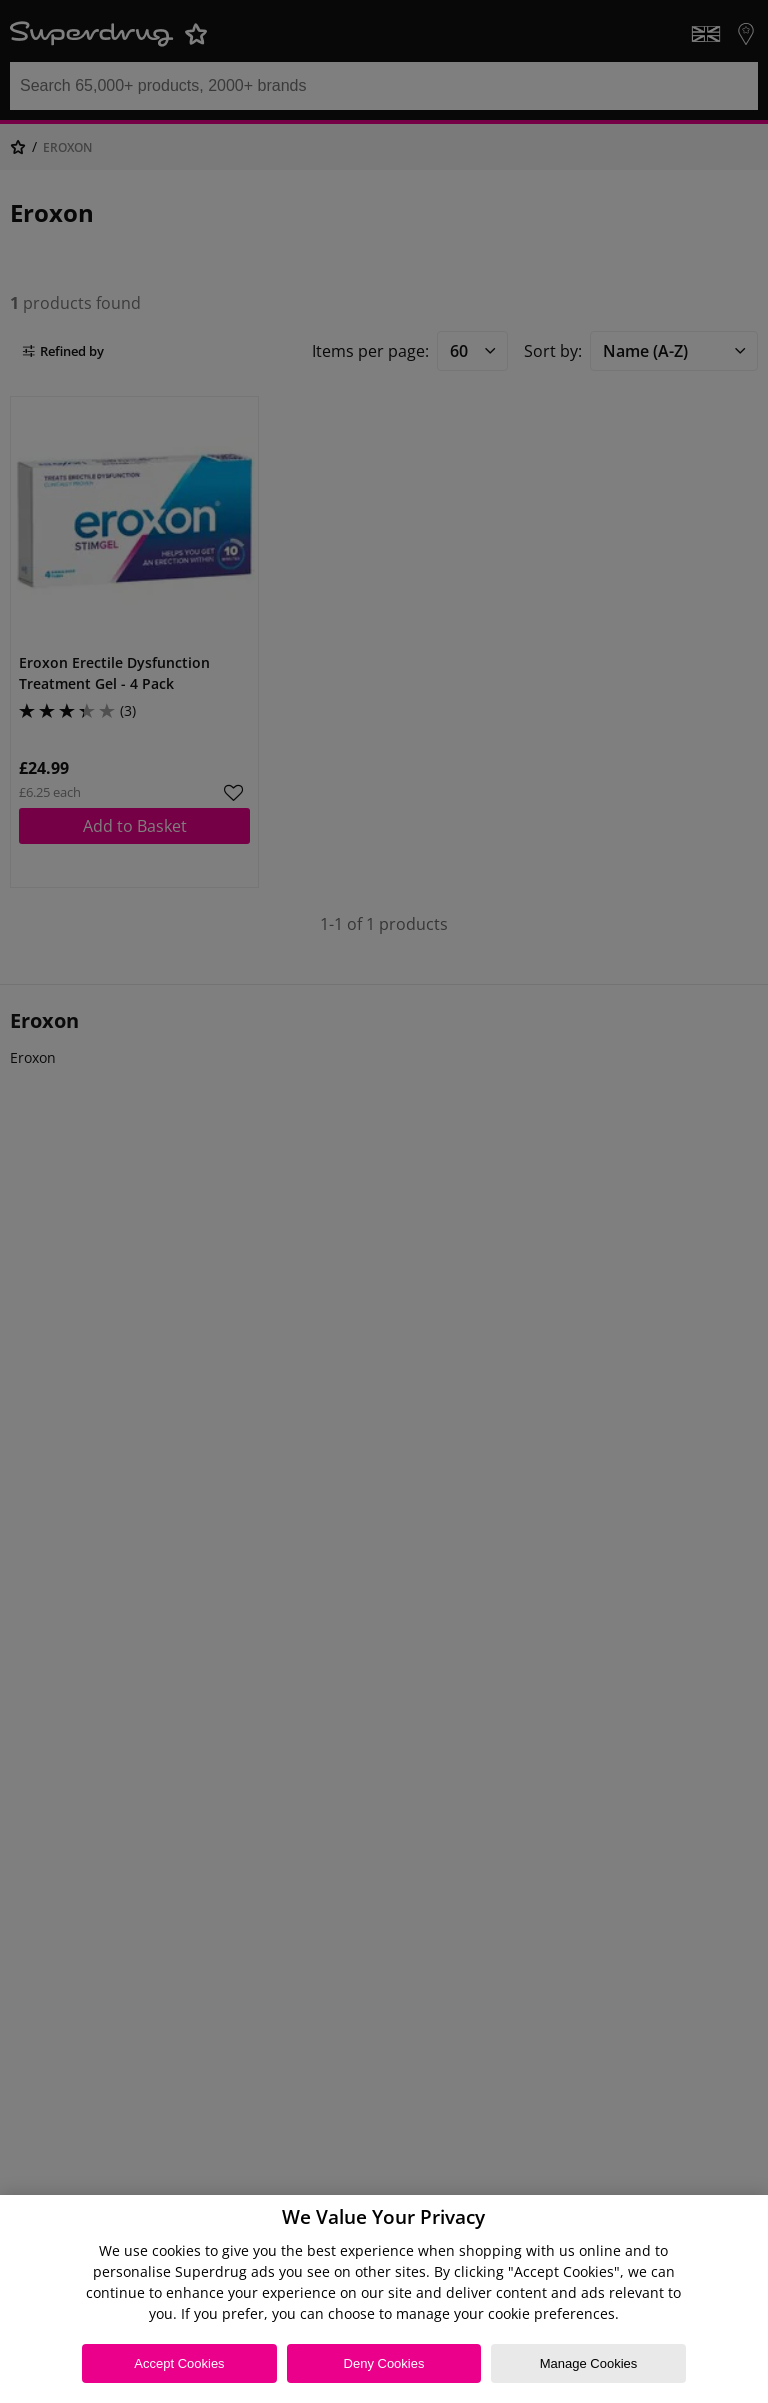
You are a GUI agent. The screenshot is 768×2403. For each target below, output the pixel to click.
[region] (384, 2299)
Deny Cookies (384, 2363)
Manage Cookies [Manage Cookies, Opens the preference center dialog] (589, 2363)
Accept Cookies (179, 2363)
